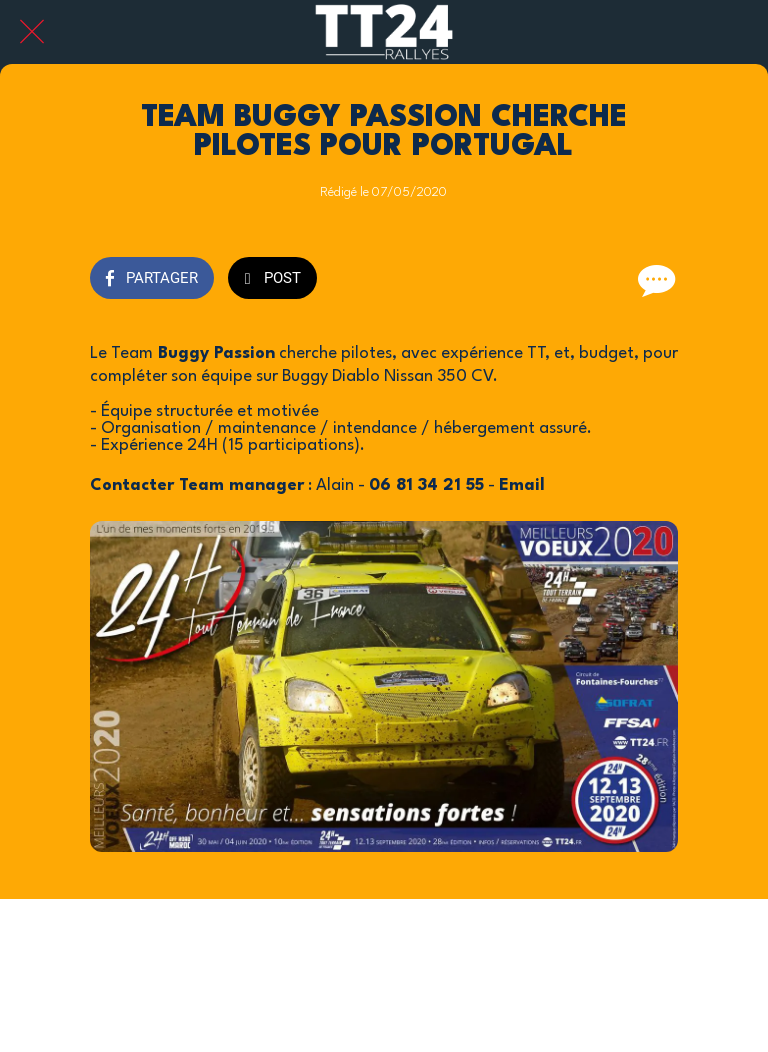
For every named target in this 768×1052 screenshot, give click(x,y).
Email (524, 485)
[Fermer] (32, 32)
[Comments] (654, 280)
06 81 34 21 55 (426, 485)
